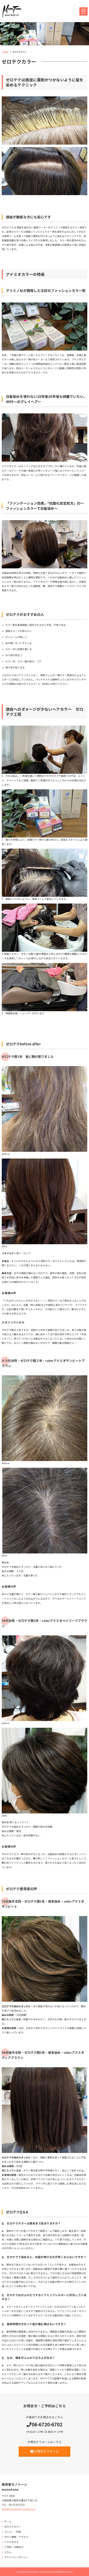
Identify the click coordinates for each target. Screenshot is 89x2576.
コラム (7, 2552)
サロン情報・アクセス (16, 2537)
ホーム (7, 2521)
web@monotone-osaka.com (18, 2509)
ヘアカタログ (11, 2542)
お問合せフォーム (44, 2451)
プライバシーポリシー (16, 2557)
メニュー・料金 (12, 2531)
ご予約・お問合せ (13, 2547)
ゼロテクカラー (12, 2526)
